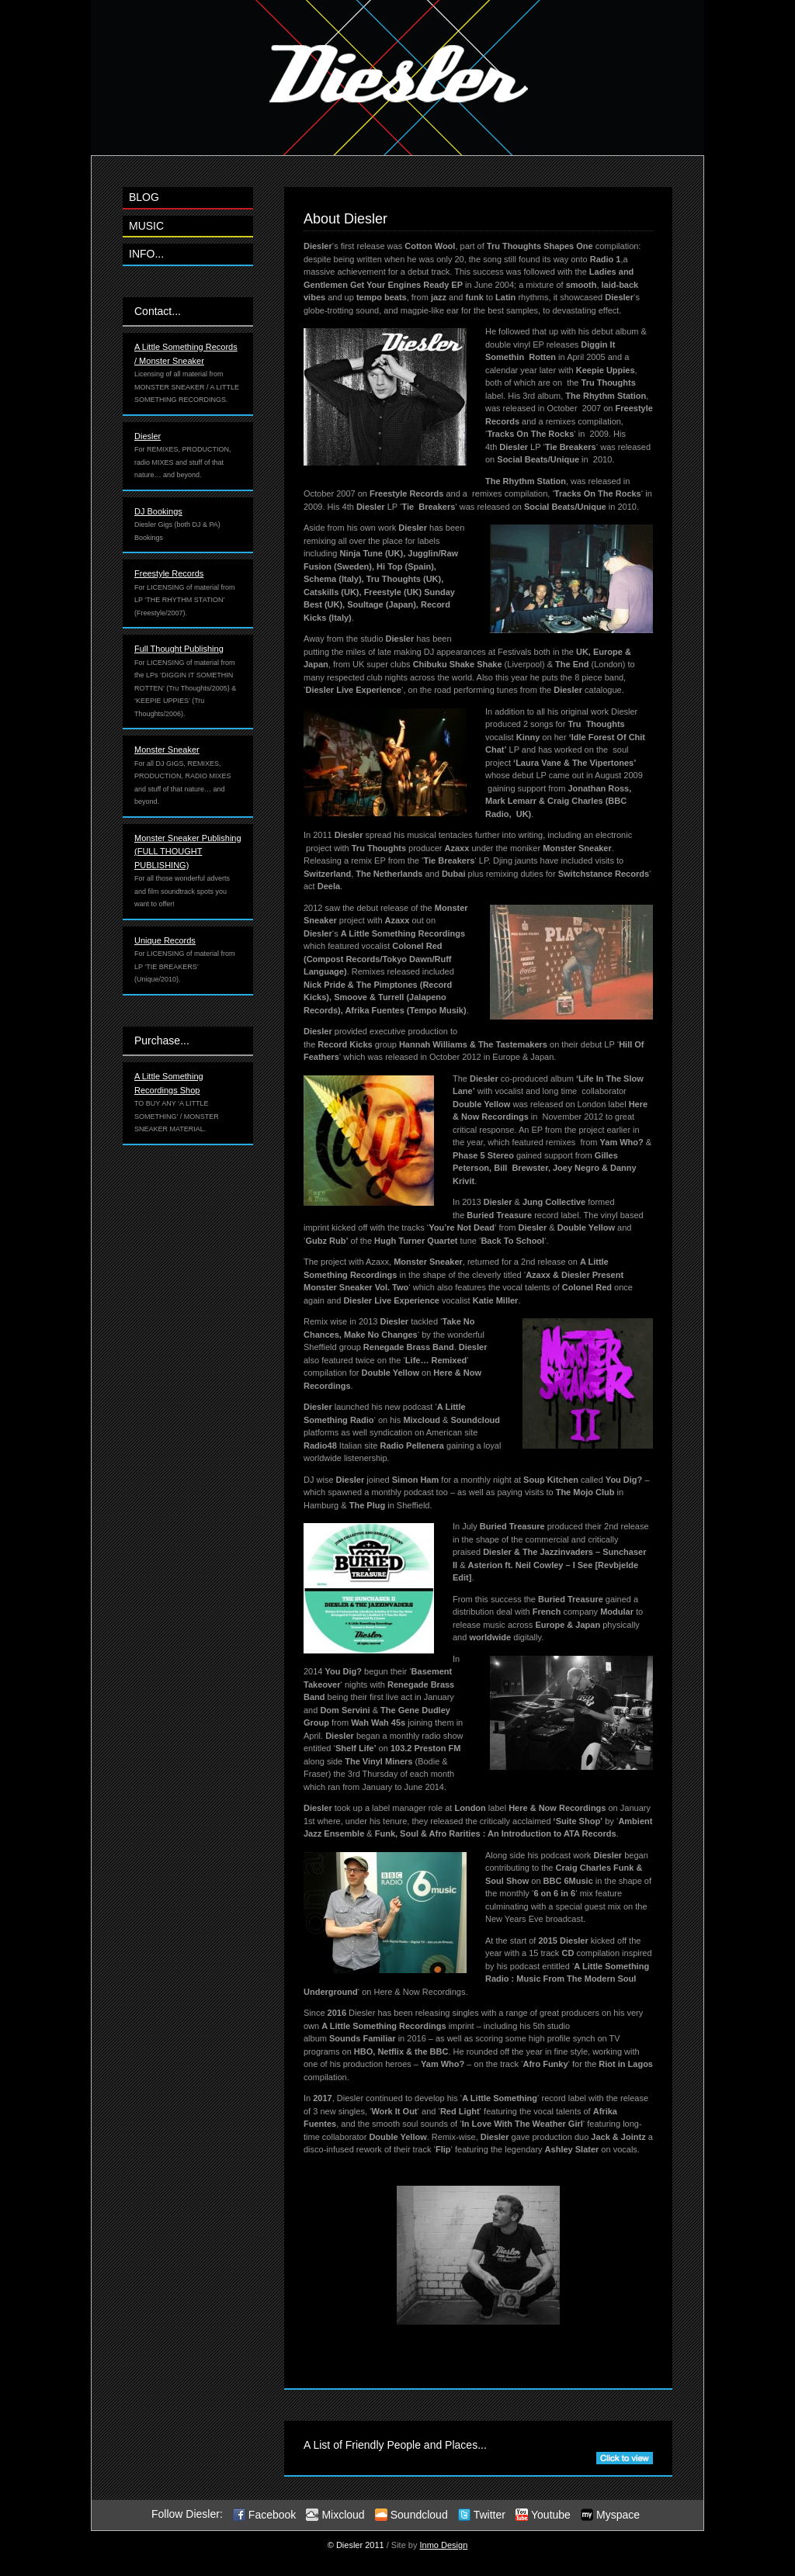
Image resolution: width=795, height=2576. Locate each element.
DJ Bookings (158, 511)
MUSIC (146, 226)
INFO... (146, 254)
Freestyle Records (168, 573)
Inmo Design (444, 2545)
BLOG (144, 197)
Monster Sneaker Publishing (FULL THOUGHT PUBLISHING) (187, 851)
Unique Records (165, 940)
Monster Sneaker (167, 749)
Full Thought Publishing (179, 648)
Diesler (147, 436)
